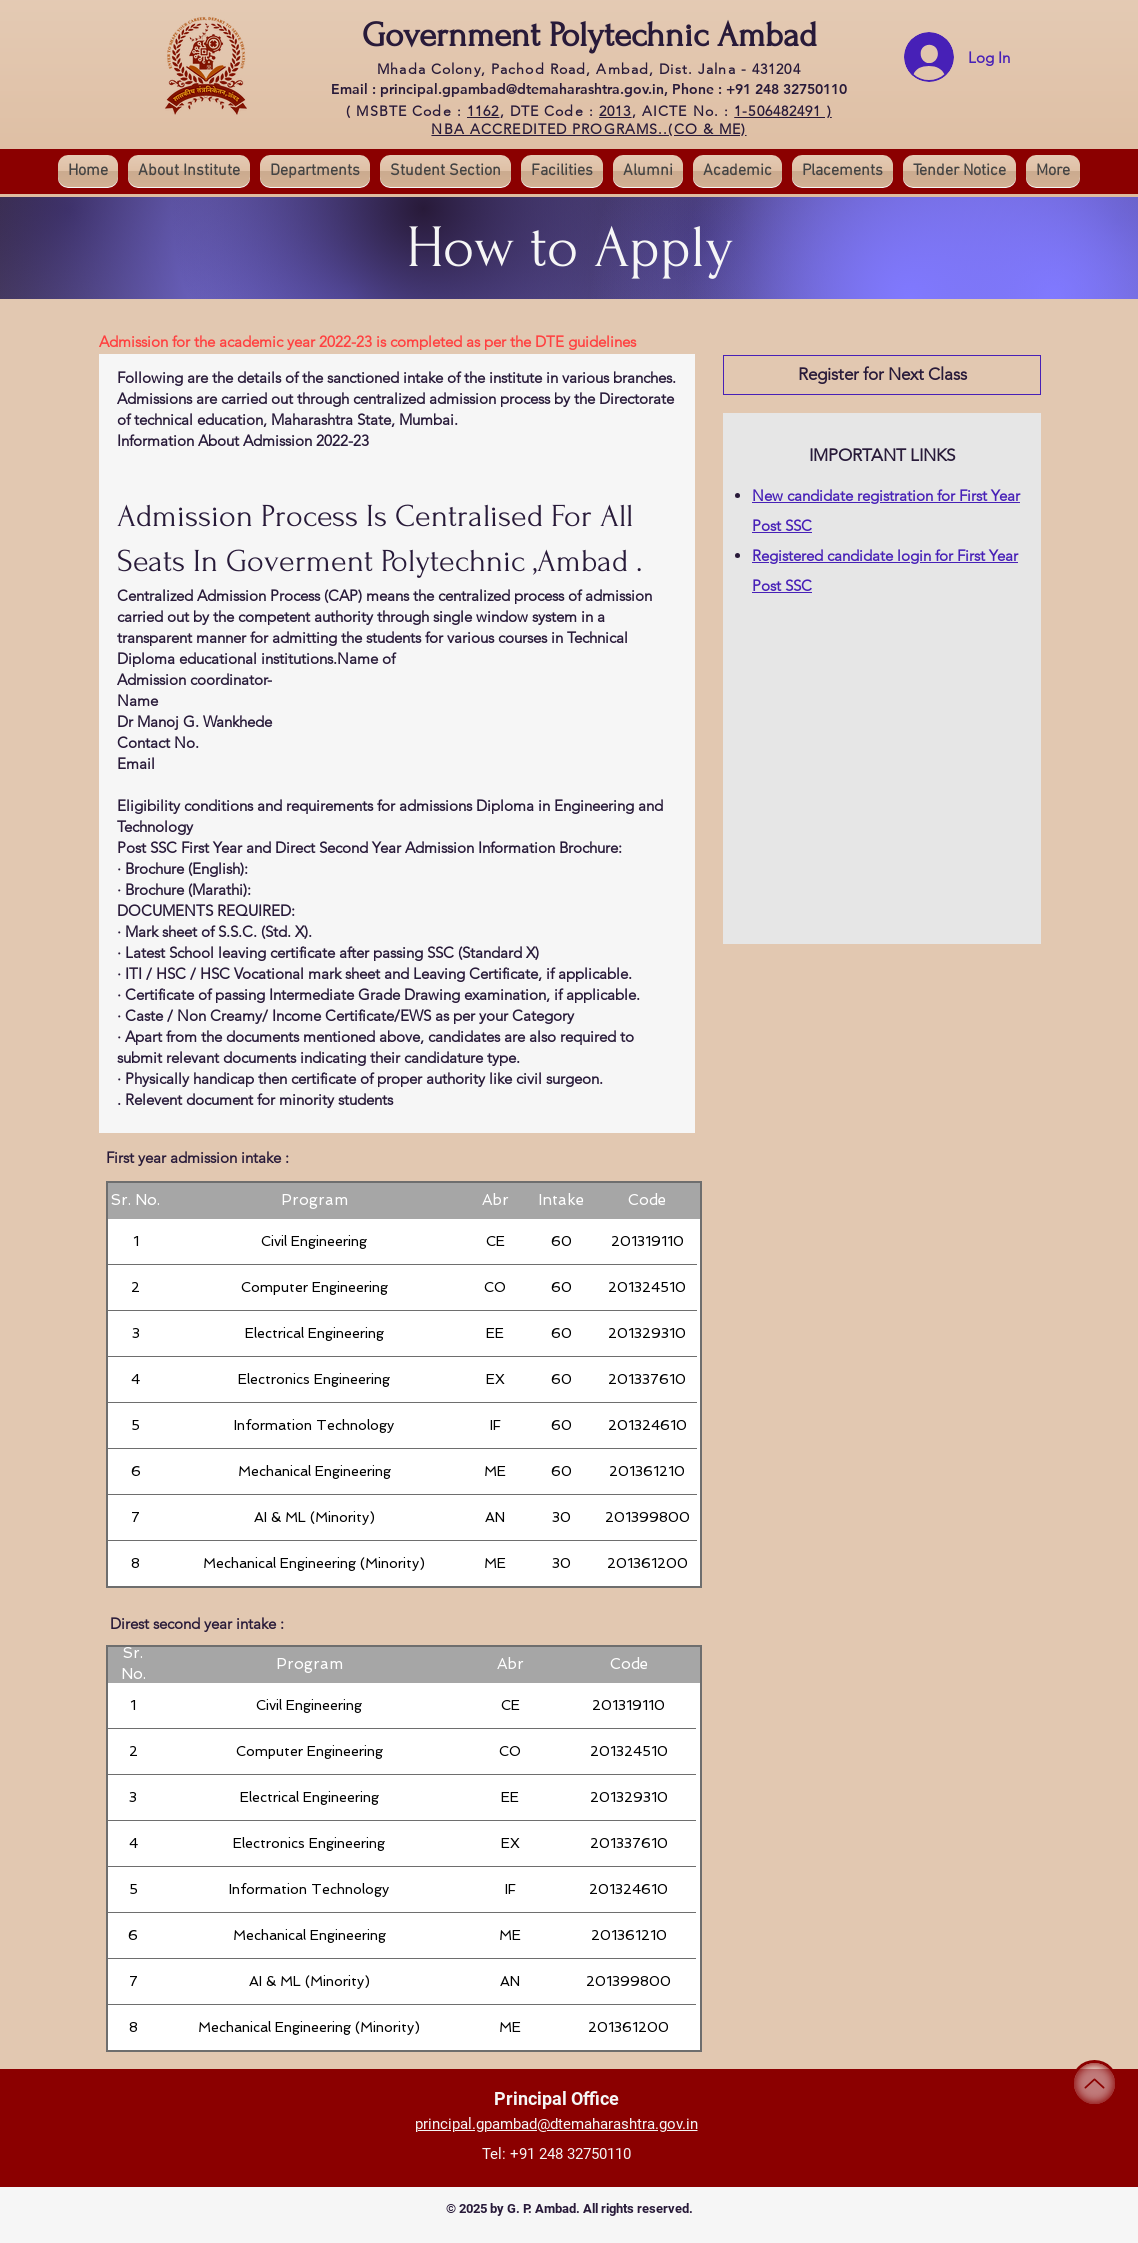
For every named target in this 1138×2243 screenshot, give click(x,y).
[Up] (1094, 2083)
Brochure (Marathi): (188, 889)
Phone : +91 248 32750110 (759, 89)
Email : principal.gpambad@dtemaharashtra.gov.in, (501, 89)
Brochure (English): (186, 868)
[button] (445, 171)
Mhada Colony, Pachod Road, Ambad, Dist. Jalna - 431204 (588, 69)
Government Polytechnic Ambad (589, 35)
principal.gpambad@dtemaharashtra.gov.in (556, 2124)
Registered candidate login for (854, 555)
